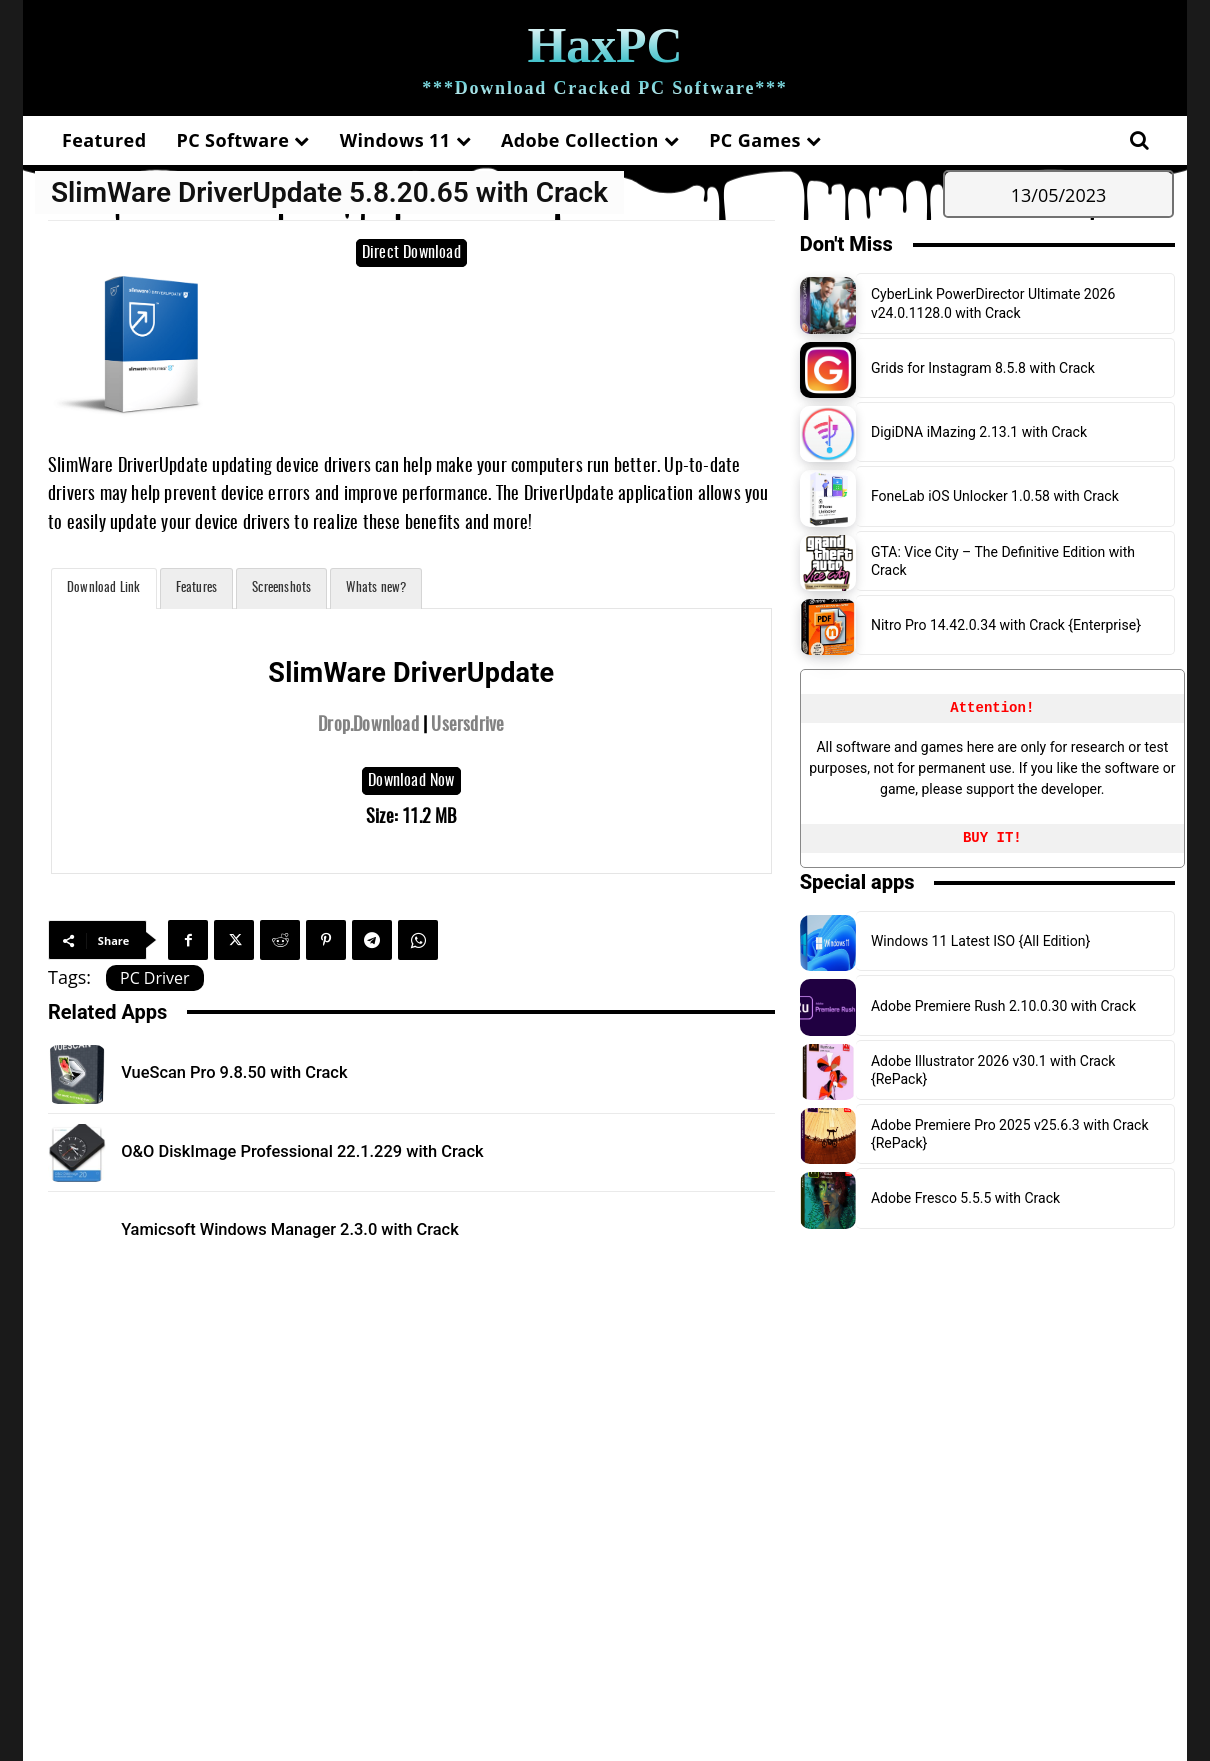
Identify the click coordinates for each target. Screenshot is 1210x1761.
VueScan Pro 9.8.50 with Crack (258, 1072)
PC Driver (155, 978)
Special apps (857, 882)
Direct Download (411, 253)
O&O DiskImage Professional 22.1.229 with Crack (341, 1151)
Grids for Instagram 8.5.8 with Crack (983, 368)
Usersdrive (467, 726)
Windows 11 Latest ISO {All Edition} (980, 941)
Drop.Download (368, 726)
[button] (1139, 140)
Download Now (411, 781)
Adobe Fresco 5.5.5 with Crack (965, 1198)
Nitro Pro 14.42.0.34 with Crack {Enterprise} (1006, 625)
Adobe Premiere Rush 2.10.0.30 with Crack (1003, 1006)
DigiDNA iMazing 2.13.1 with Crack (979, 432)
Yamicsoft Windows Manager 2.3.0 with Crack (326, 1229)
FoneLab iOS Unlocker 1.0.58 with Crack (995, 496)
